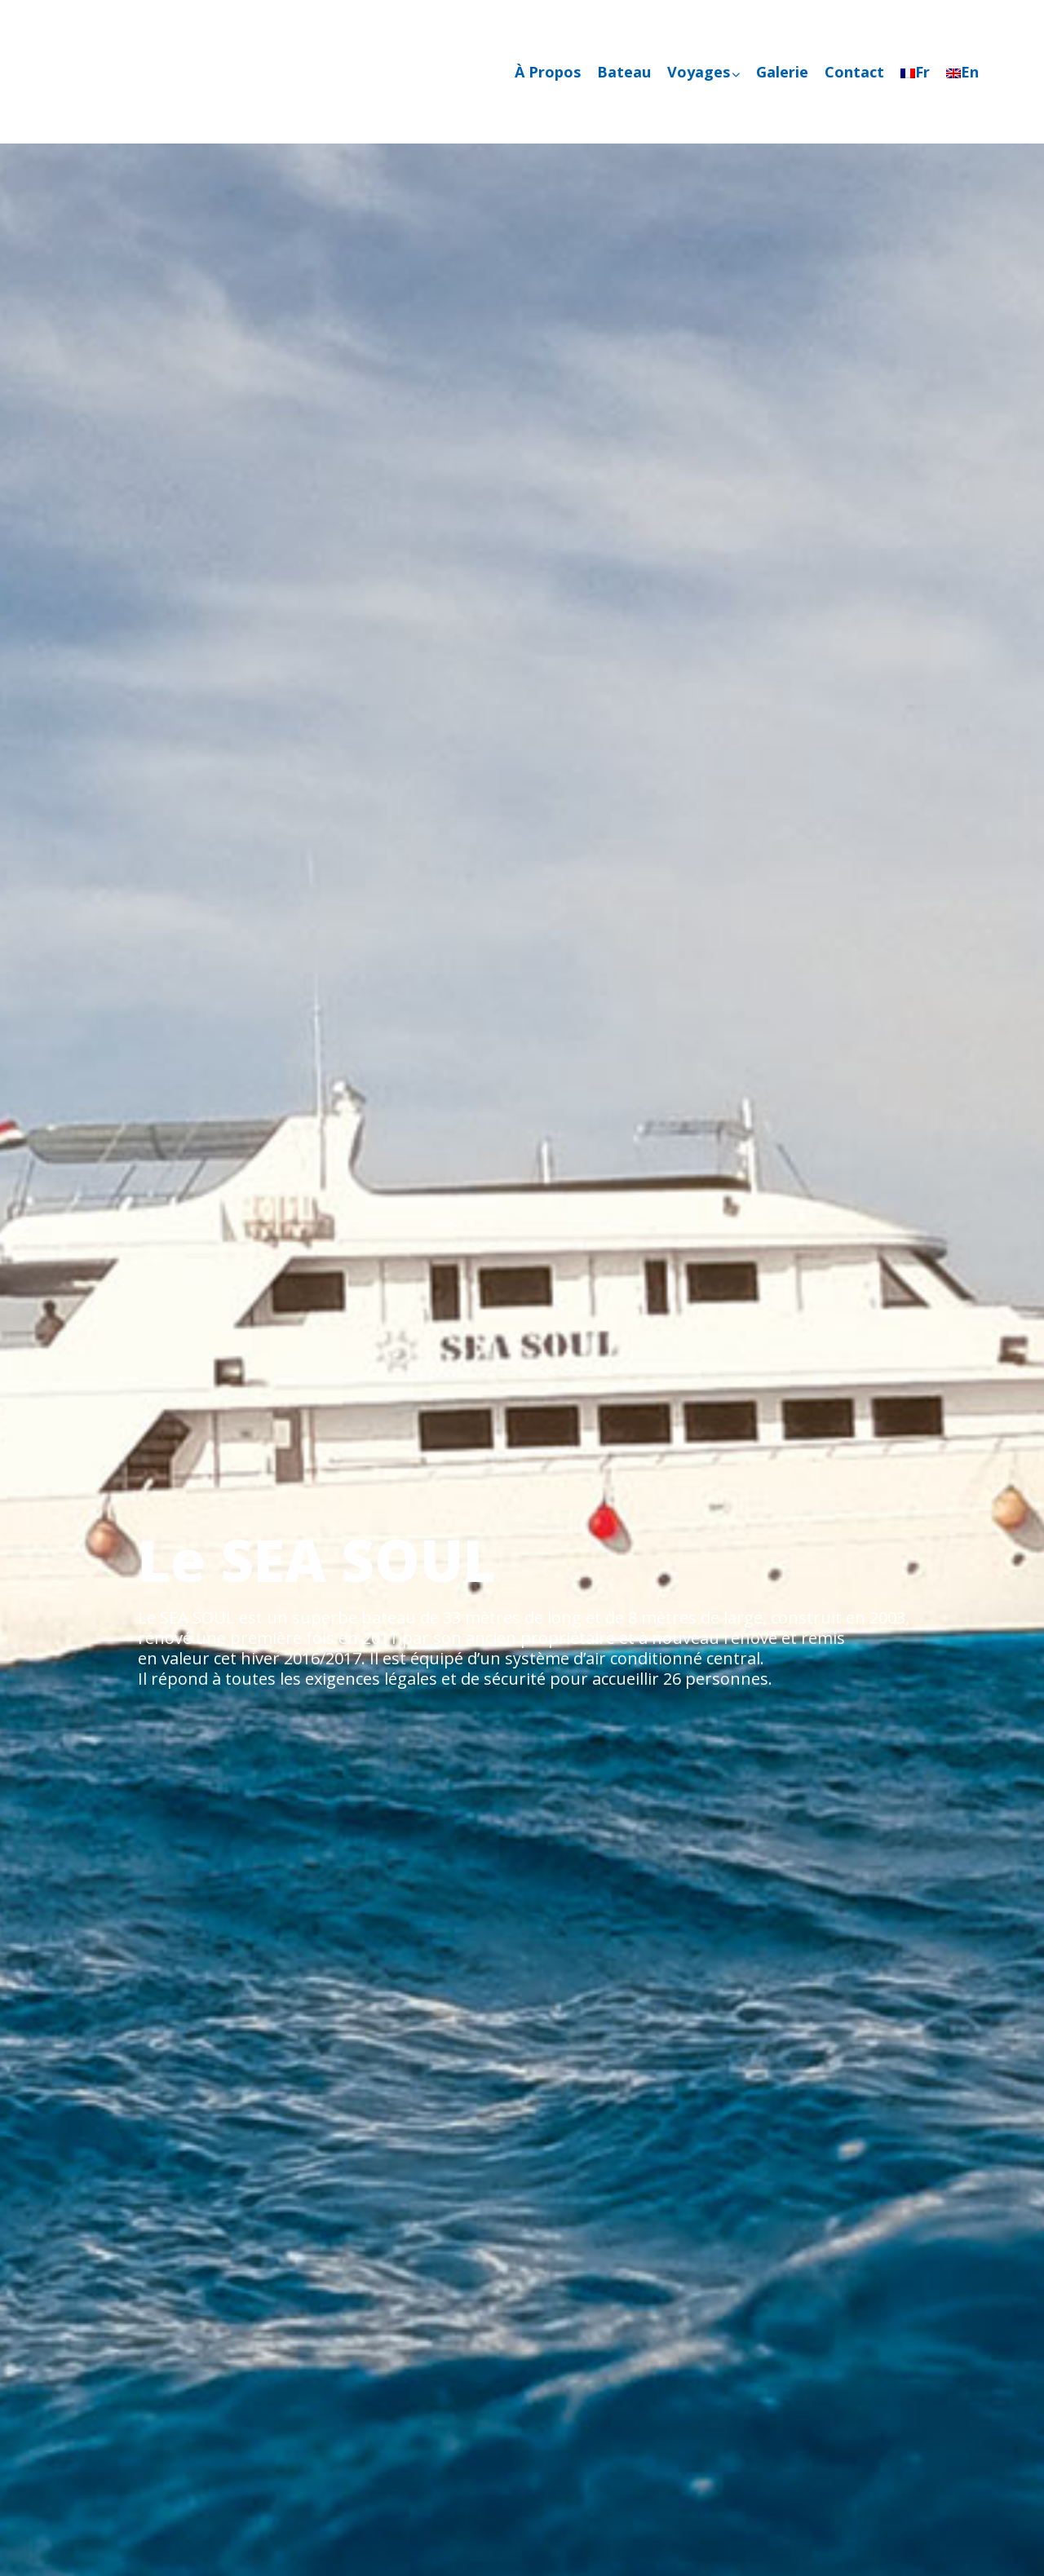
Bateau (624, 72)
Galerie (782, 72)
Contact (854, 72)
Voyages (703, 72)
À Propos (548, 72)
